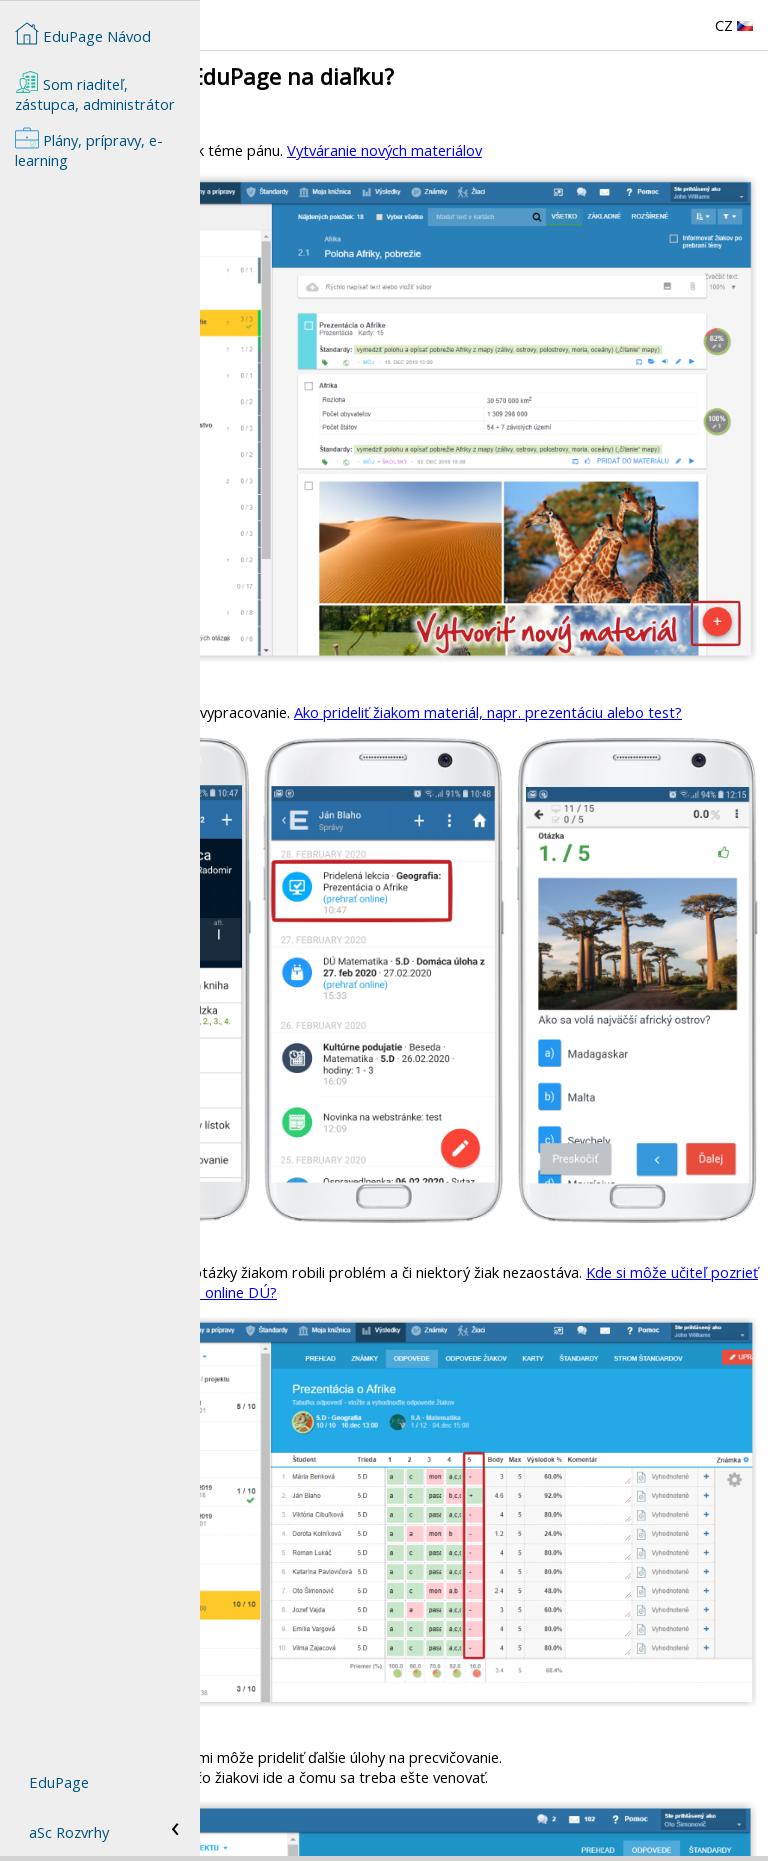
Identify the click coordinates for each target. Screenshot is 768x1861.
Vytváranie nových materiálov (584, 150)
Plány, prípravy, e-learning (89, 148)
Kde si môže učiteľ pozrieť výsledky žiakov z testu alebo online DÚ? (514, 1051)
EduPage (59, 1782)
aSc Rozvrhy (69, 1832)
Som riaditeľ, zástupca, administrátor (95, 92)
